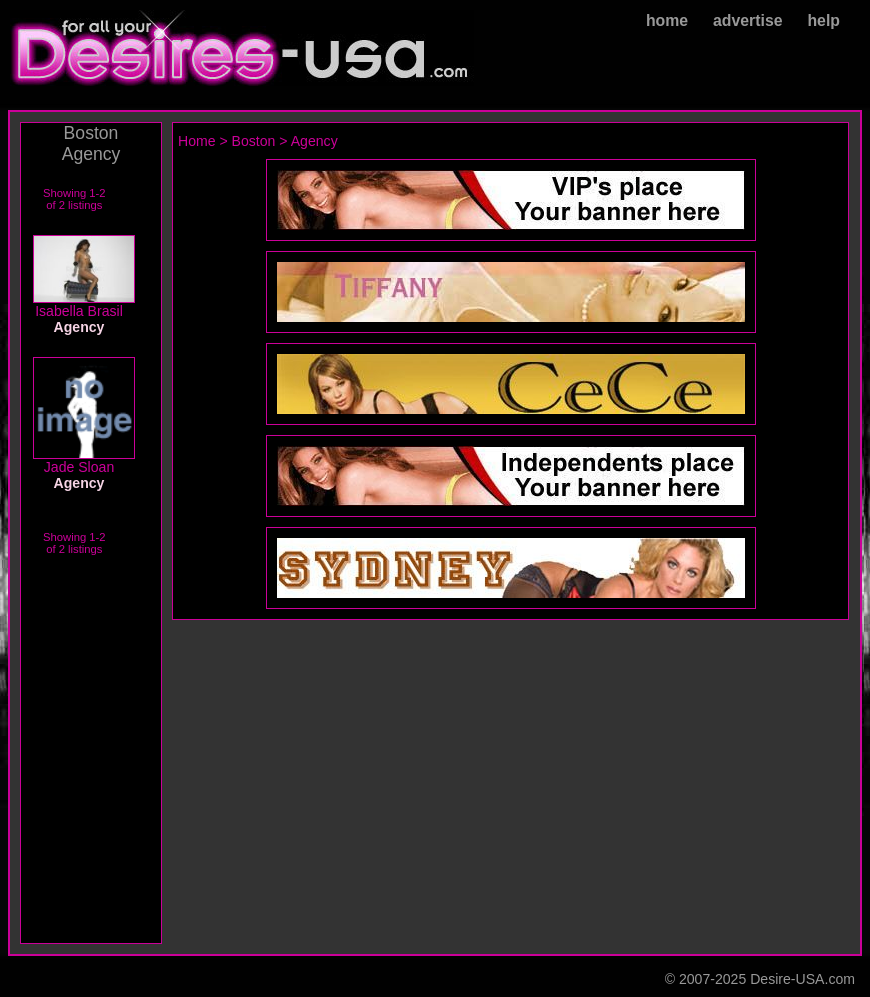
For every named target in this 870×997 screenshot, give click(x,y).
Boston (254, 141)
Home (197, 141)
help (823, 20)
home (667, 20)
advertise (748, 20)
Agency (314, 141)
